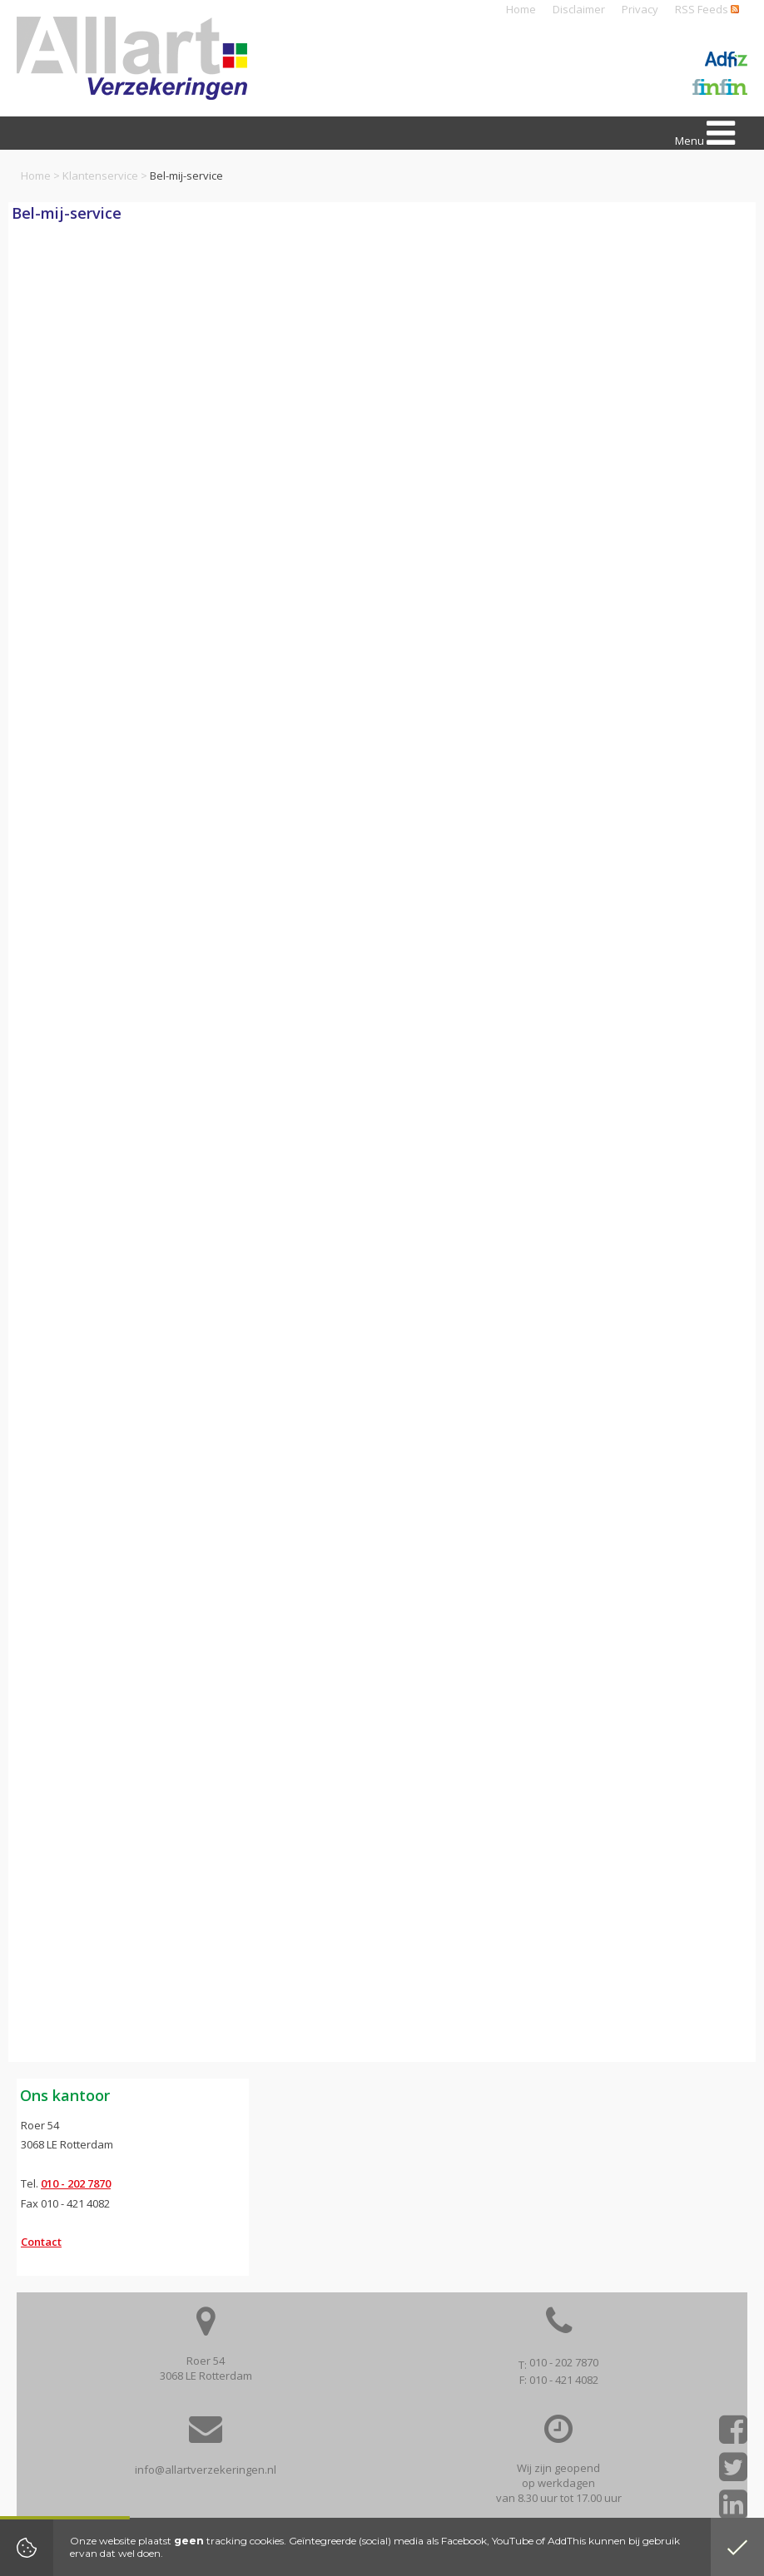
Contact (41, 2241)
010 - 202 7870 (76, 2183)
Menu (705, 133)
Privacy (640, 9)
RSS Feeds (707, 9)
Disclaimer (579, 9)
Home (521, 9)
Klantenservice (100, 175)
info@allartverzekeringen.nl (205, 2469)
